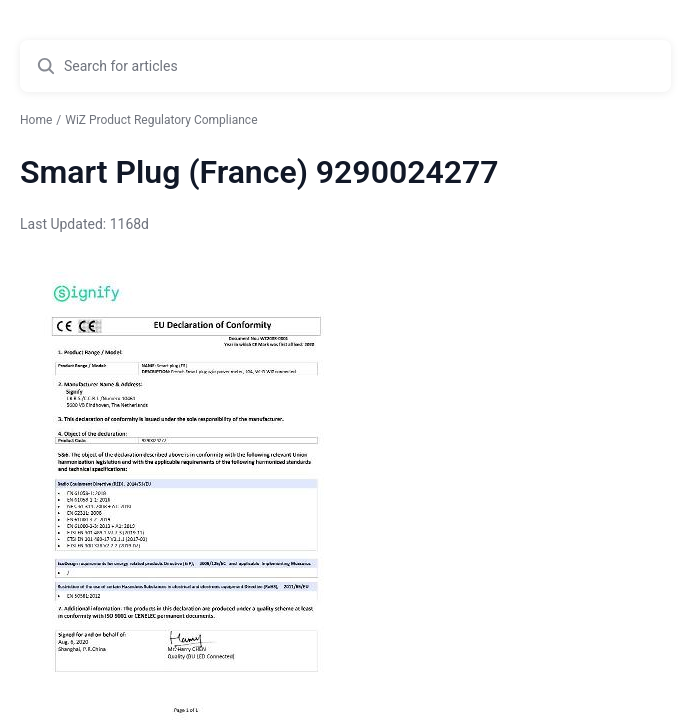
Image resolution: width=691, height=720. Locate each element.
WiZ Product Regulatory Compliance (161, 120)
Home (36, 120)
